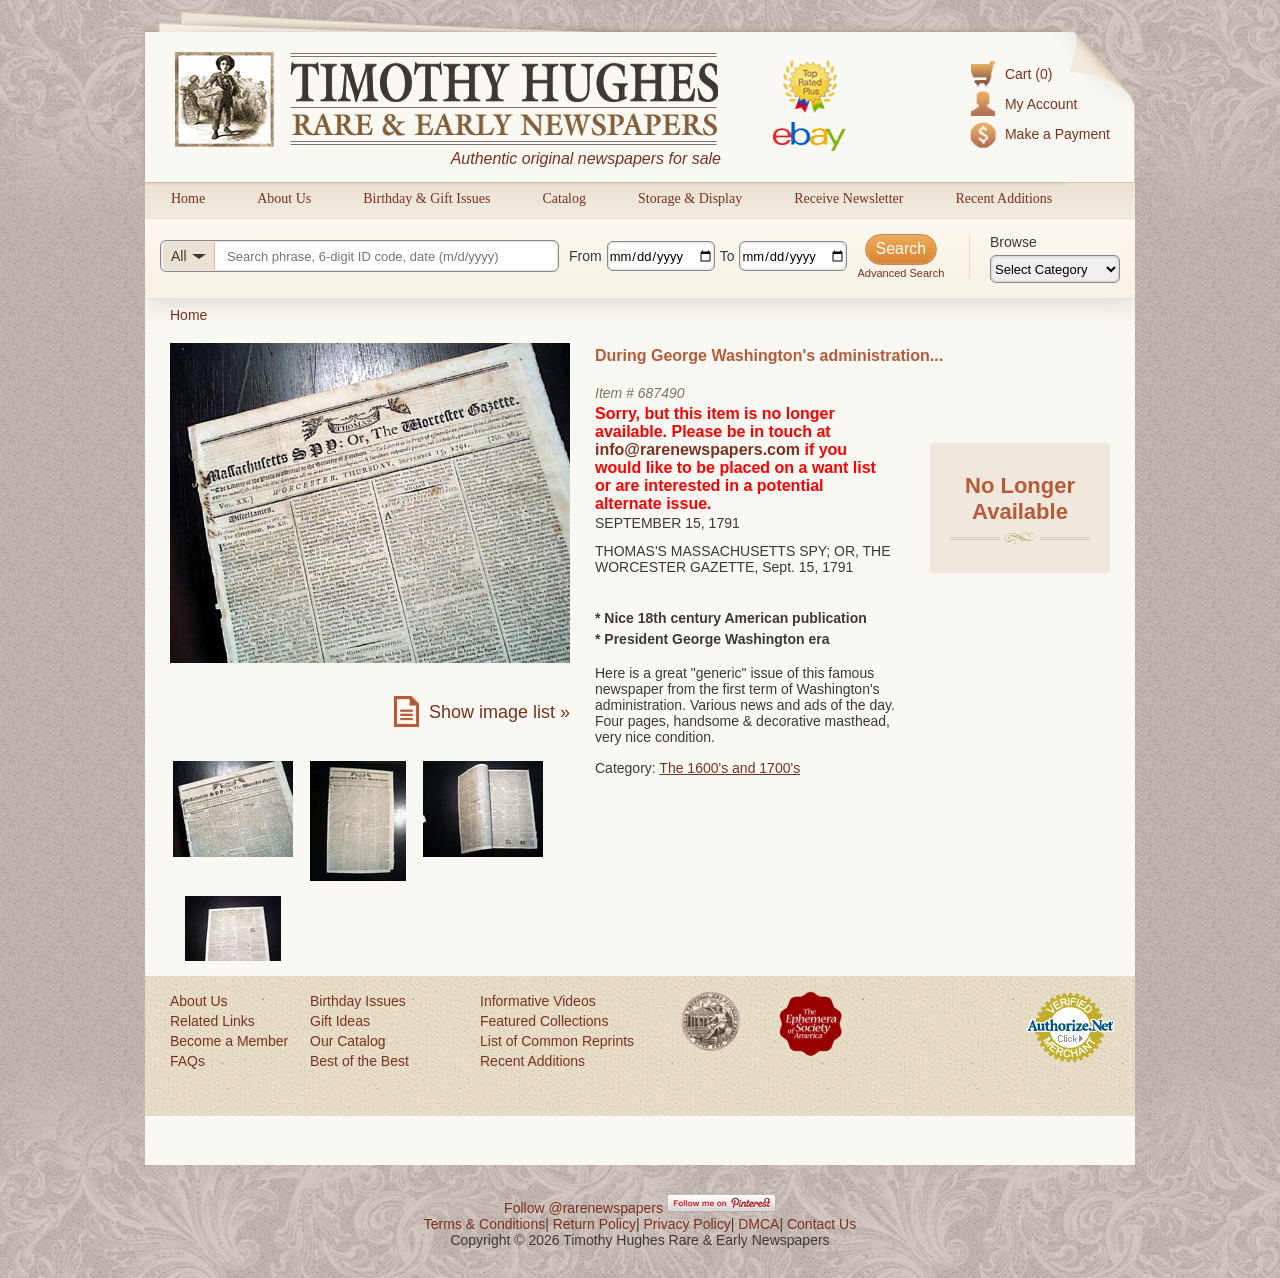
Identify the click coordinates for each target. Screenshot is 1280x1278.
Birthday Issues (358, 1001)
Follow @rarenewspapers (583, 1208)
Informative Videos (538, 1001)
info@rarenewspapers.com (697, 449)
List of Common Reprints (557, 1041)
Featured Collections (544, 1021)
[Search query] (359, 256)
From (585, 256)
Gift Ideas (340, 1021)
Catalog (564, 198)
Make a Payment (1057, 134)
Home (188, 198)
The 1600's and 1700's (729, 768)
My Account (1041, 104)
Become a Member (229, 1041)
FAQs (187, 1061)
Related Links (212, 1021)
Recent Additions (1003, 198)
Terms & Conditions (484, 1224)
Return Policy (594, 1224)
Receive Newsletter (848, 198)
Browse (1013, 242)
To (727, 256)
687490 (661, 393)
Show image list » (499, 712)
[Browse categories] (1055, 269)
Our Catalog (347, 1041)
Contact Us (821, 1224)
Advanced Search (900, 273)
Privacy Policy (687, 1224)
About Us (284, 198)
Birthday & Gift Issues (426, 198)
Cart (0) (1028, 74)
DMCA (758, 1224)
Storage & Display (690, 198)
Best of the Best (359, 1061)
